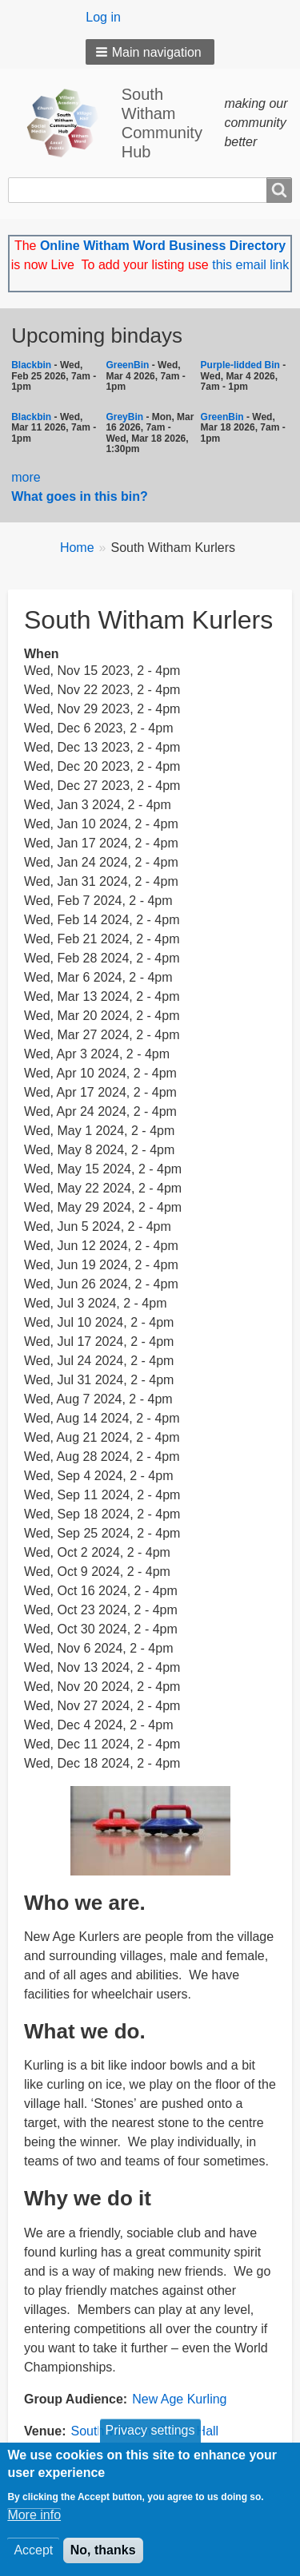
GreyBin (124, 417)
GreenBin (128, 365)
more (25, 477)
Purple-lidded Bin (240, 365)
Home (77, 547)
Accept (33, 2559)
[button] (150, 52)
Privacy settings (149, 2440)
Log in (103, 17)
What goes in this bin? (81, 496)
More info (34, 2524)
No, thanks (103, 2559)
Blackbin (31, 365)
